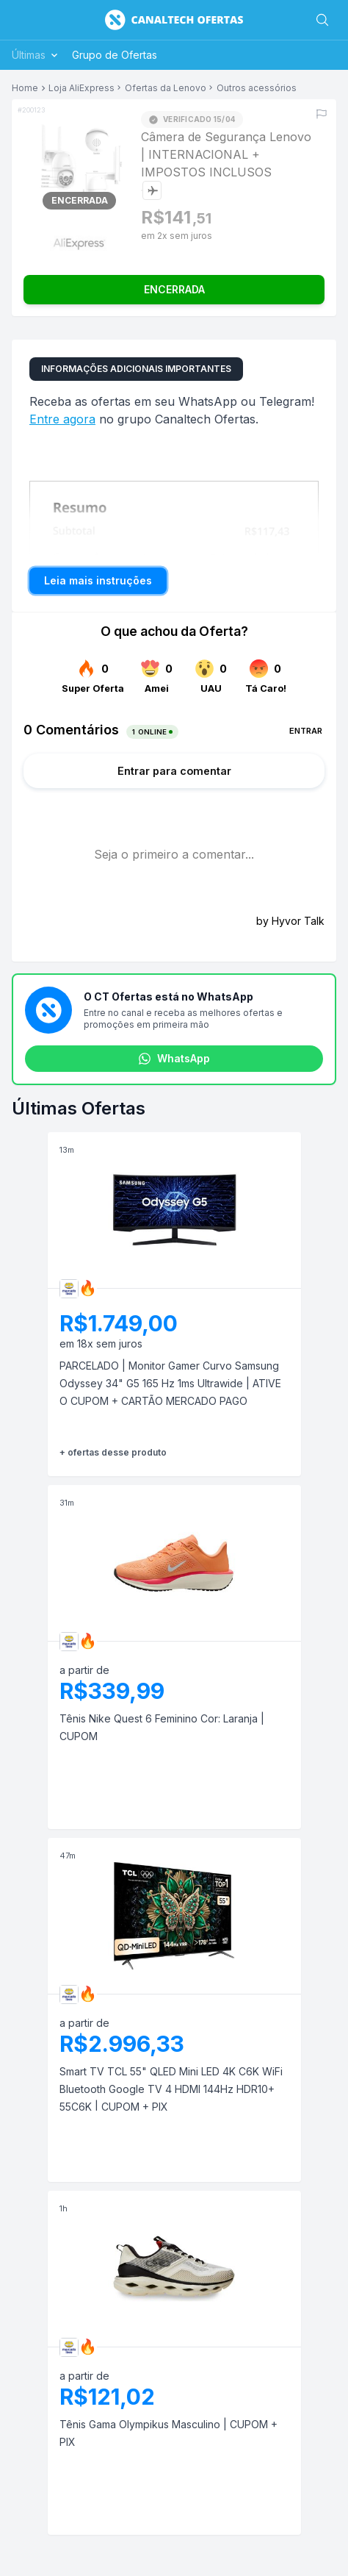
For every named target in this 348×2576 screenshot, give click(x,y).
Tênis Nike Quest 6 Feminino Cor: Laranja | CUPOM (161, 1727)
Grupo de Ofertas (114, 55)
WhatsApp (174, 1058)
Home (25, 88)
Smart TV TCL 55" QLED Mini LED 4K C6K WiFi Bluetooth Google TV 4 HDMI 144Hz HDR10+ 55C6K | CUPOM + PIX (171, 2089)
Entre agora (62, 419)
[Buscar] (322, 20)
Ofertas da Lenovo (165, 88)
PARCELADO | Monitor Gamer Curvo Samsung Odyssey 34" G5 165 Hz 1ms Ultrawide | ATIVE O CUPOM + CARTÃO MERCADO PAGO (170, 1383)
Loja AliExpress (81, 88)
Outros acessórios (257, 88)
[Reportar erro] (321, 114)
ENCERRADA (174, 289)
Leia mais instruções (98, 580)
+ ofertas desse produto (113, 1452)
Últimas (36, 55)
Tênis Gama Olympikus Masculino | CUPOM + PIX (168, 2433)
